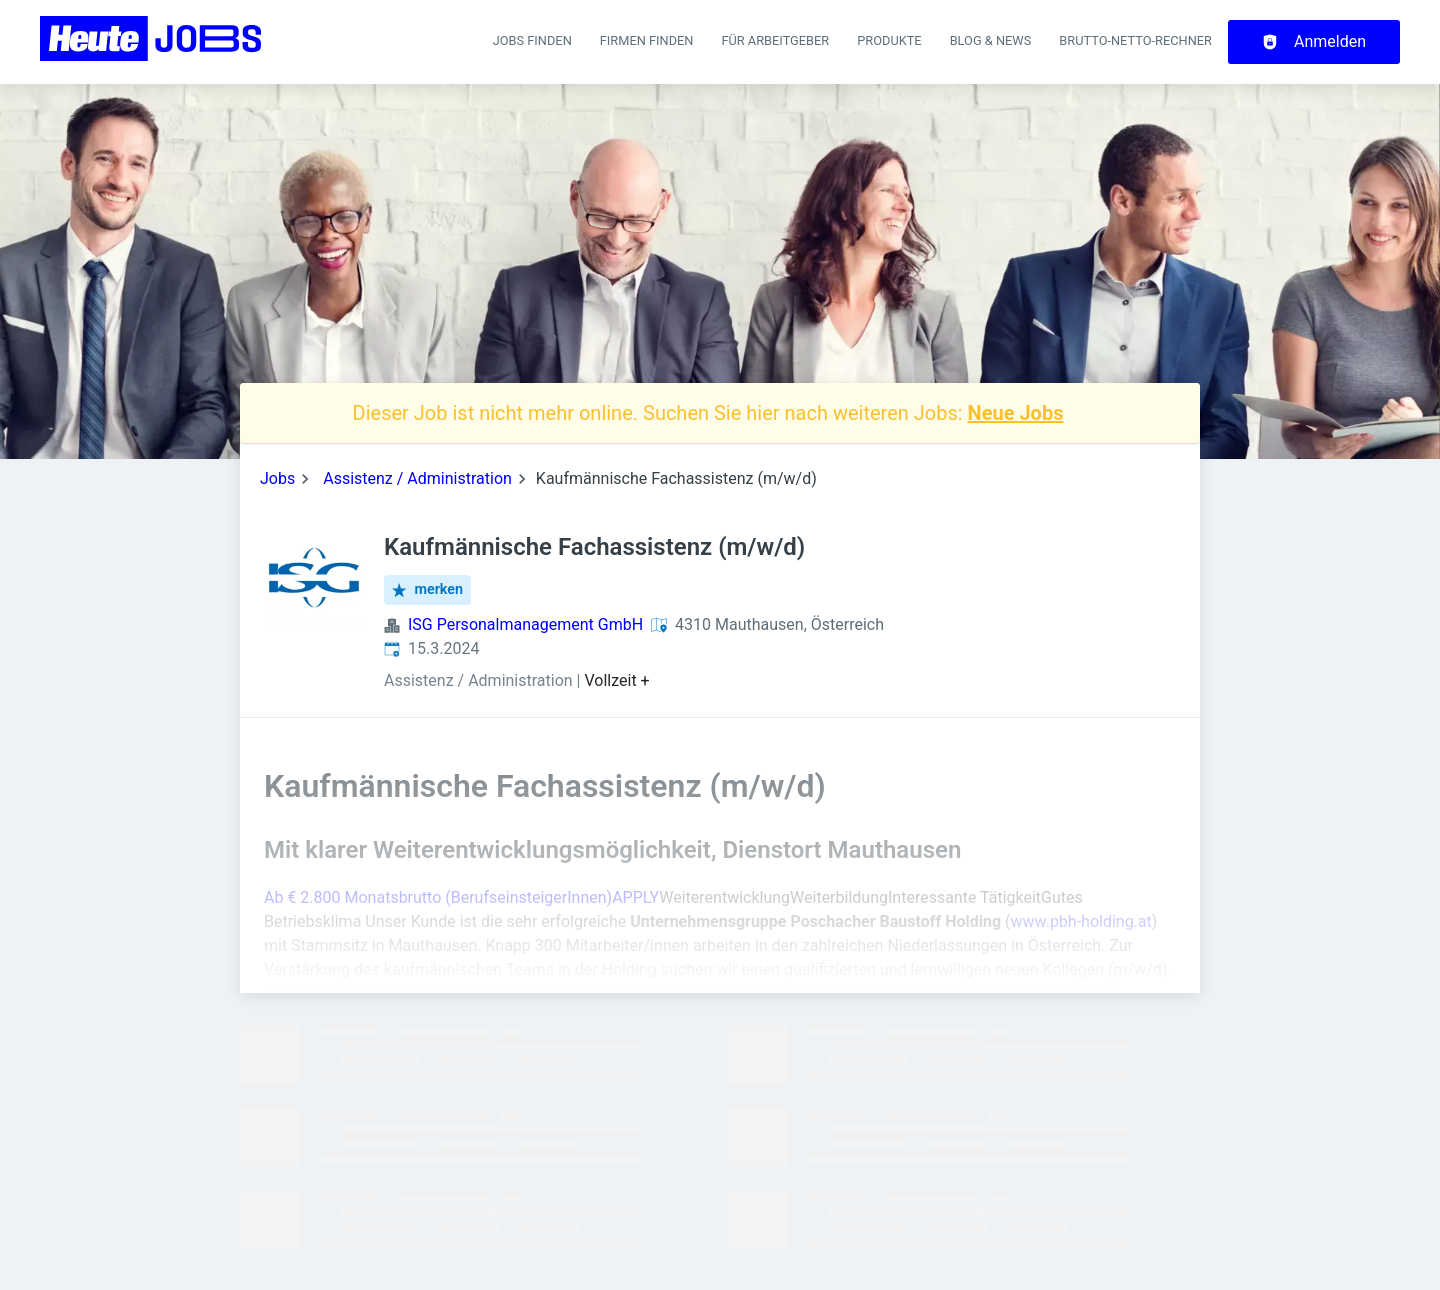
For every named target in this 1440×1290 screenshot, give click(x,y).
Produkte (889, 40)
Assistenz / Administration (417, 478)
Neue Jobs (1016, 413)
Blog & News (991, 40)
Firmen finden (647, 40)
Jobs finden (532, 40)
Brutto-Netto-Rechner (1135, 40)
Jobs (277, 478)
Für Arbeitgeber (775, 40)
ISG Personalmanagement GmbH (525, 624)
